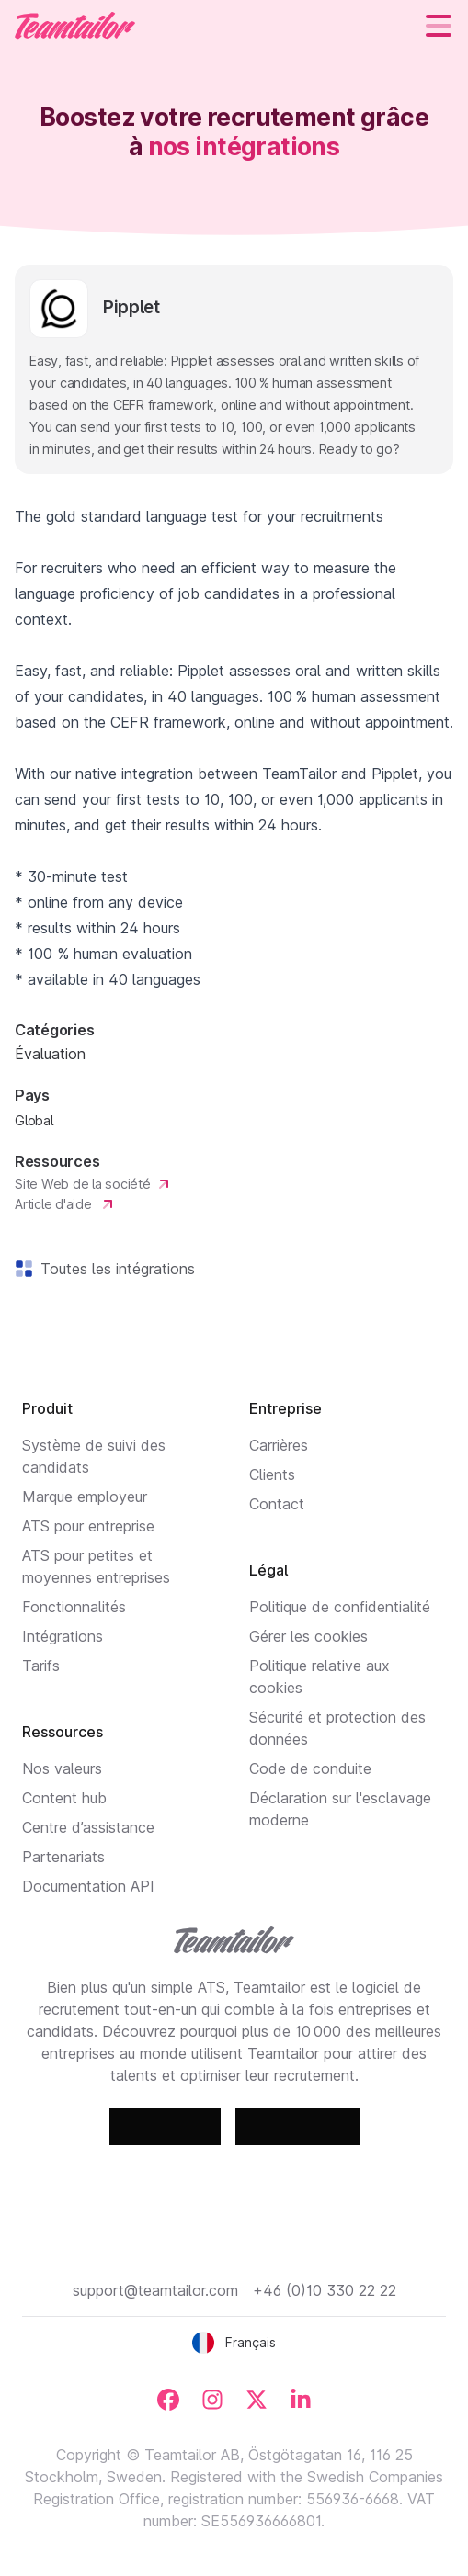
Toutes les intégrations (114, 1269)
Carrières (278, 1445)
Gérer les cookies (308, 1636)
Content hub (64, 1798)
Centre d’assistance (88, 1827)
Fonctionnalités (74, 1607)
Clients (272, 1474)
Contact (276, 1504)
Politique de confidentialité (339, 1607)
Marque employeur (84, 1496)
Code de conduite (310, 1768)
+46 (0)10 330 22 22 (324, 2290)
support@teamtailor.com (155, 2290)
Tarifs (41, 1665)
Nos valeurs (62, 1768)
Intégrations (62, 1636)
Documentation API (88, 1886)
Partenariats (63, 1856)
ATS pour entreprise (88, 1526)
